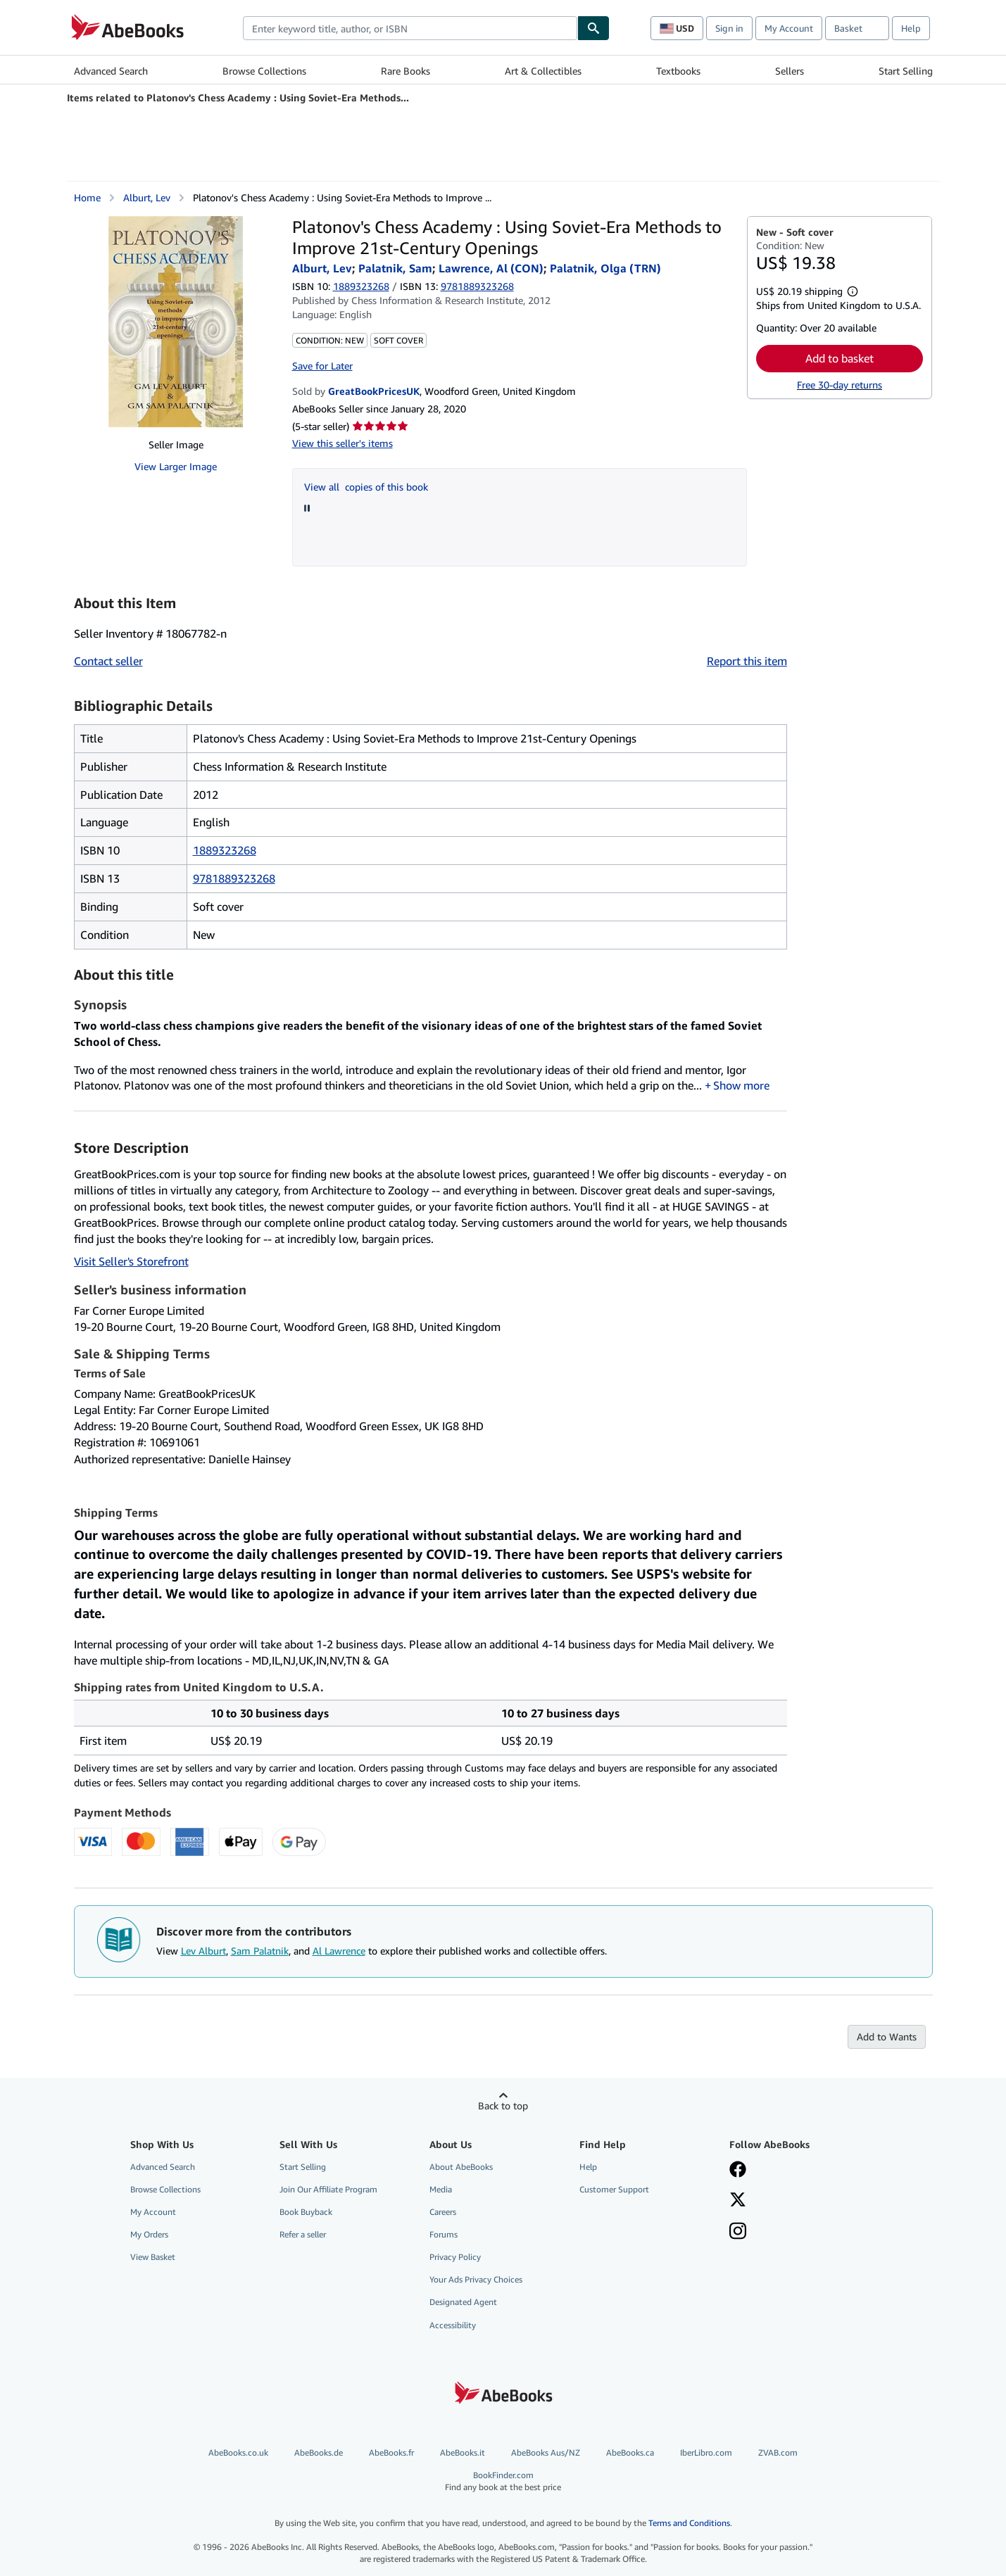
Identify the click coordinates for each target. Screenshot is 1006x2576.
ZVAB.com (778, 2452)
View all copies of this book (366, 487)
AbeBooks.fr (391, 2452)
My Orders (149, 2234)
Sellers (789, 71)
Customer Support (614, 2189)
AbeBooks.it (462, 2452)
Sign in (729, 28)
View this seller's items (342, 443)
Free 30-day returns (839, 385)
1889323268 (361, 286)
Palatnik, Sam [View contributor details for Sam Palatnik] (395, 268)
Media (440, 2189)
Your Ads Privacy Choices (475, 2279)
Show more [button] (741, 1085)
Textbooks (678, 71)
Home (87, 197)
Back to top (503, 2105)
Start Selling (906, 71)
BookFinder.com (503, 2481)
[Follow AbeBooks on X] (737, 2200)
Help (911, 28)
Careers (442, 2211)
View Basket (152, 2257)
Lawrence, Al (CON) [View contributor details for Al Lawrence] (491, 268)
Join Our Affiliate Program (328, 2189)
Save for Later (322, 366)
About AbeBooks (461, 2166)
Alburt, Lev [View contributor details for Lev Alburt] (146, 197)
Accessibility (452, 2325)
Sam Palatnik (260, 1951)
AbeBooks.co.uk (238, 2452)
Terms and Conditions (689, 2523)
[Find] (593, 28)
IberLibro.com (706, 2452)
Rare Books (405, 71)
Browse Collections (264, 71)
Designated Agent (463, 2302)
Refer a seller (302, 2234)
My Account (789, 28)
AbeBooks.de (318, 2452)
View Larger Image (175, 466)
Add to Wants (887, 2037)
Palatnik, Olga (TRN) (605, 268)
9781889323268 (234, 878)
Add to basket (839, 358)
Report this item (747, 661)
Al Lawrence (339, 1951)
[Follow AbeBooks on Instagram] (737, 2232)
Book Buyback (305, 2211)
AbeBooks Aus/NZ (545, 2452)
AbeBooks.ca (630, 2452)
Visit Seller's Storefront (131, 1261)
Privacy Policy (455, 2257)
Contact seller (108, 661)
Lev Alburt (203, 1951)
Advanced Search (111, 71)
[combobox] (410, 28)
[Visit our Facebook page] (737, 2170)
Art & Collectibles (543, 71)
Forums (443, 2234)
